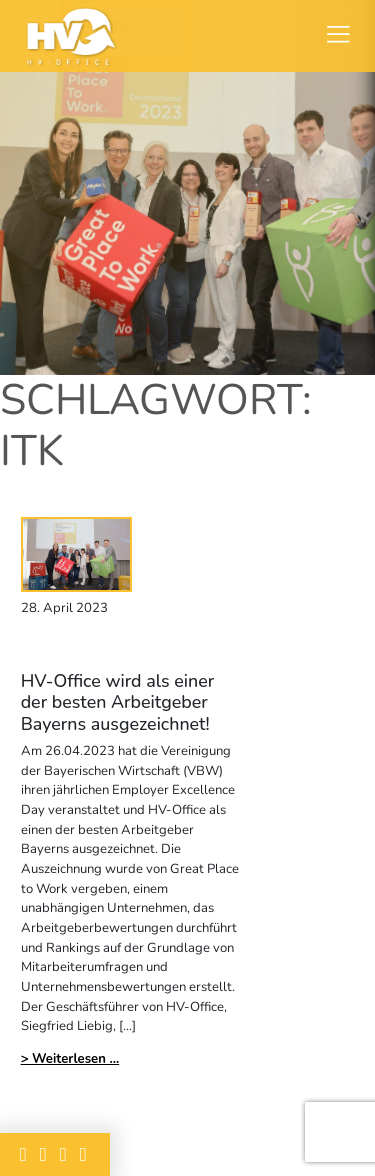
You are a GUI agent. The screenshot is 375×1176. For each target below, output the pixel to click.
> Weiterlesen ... (70, 1059)
